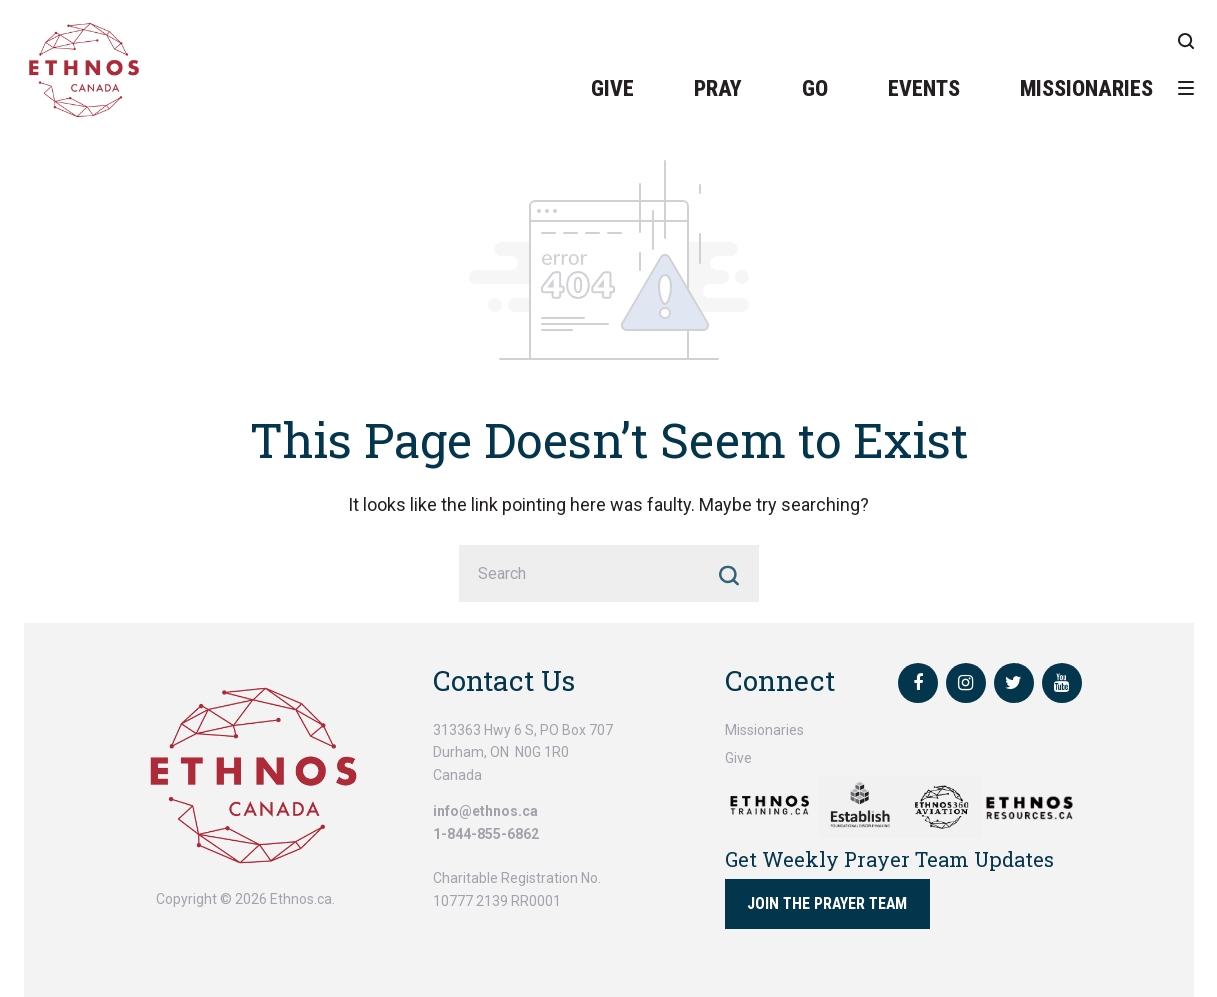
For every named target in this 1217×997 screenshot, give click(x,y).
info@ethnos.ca (485, 811)
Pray (718, 88)
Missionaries (1086, 88)
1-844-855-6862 (486, 834)
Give (612, 88)
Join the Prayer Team (827, 903)
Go (815, 88)
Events (924, 88)
